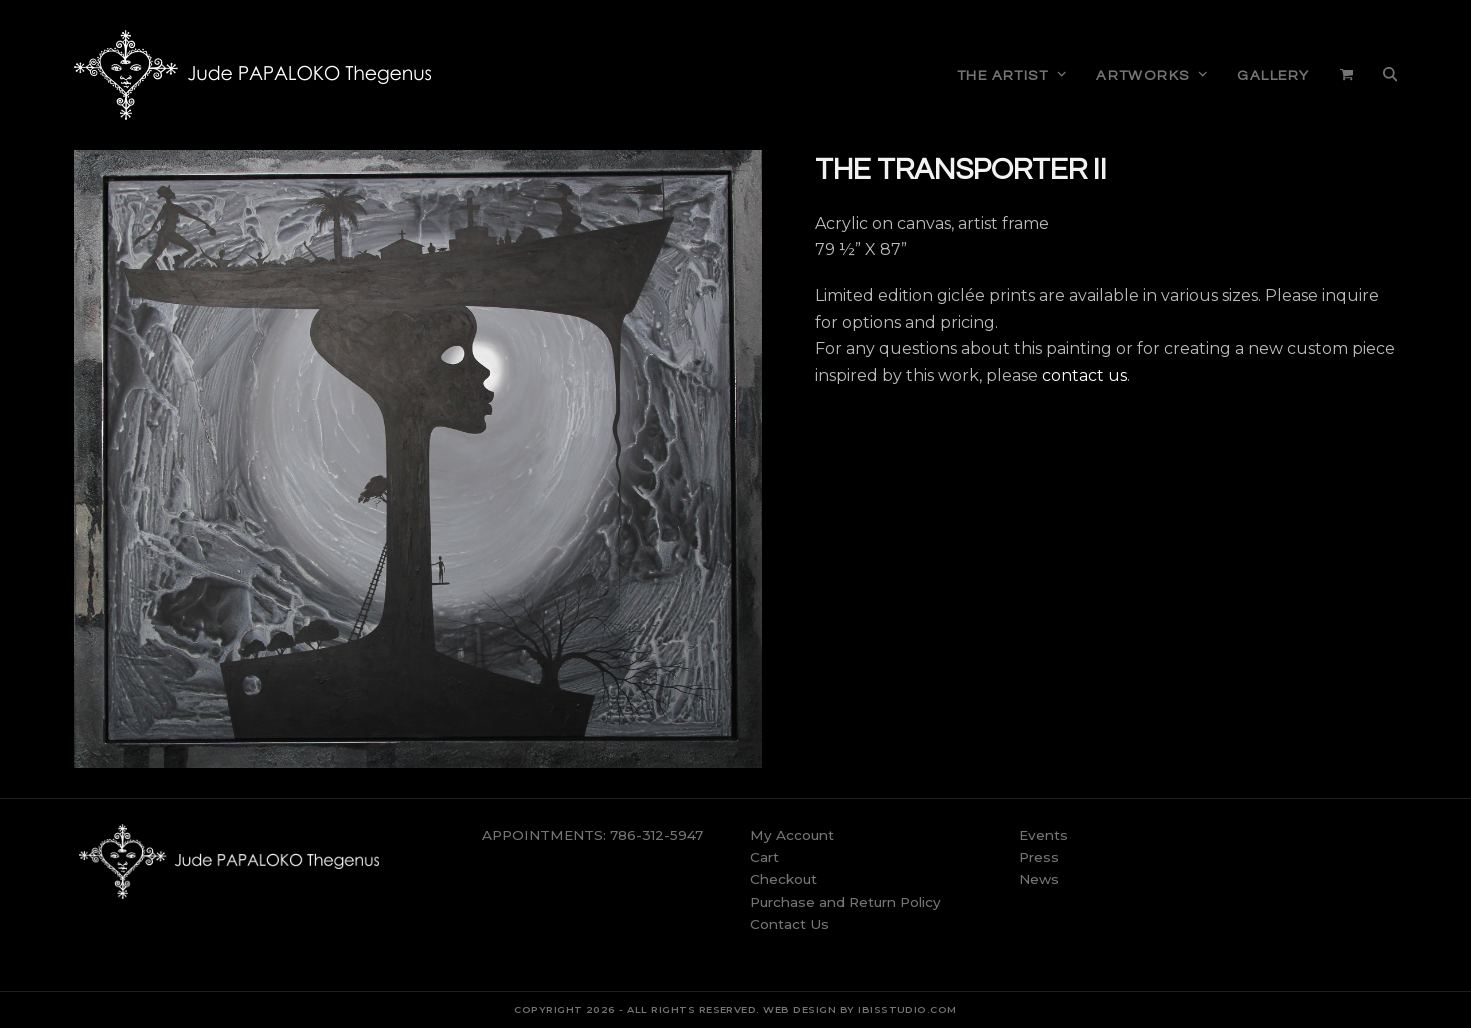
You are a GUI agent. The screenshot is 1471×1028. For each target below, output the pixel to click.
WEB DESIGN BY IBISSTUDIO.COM (859, 1009)
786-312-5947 (656, 835)
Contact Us (789, 924)
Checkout (783, 879)
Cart (764, 857)
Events (1043, 835)
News (1039, 879)
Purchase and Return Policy (845, 902)
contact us (1084, 375)
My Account (792, 835)
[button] (1346, 75)
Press (1039, 857)
